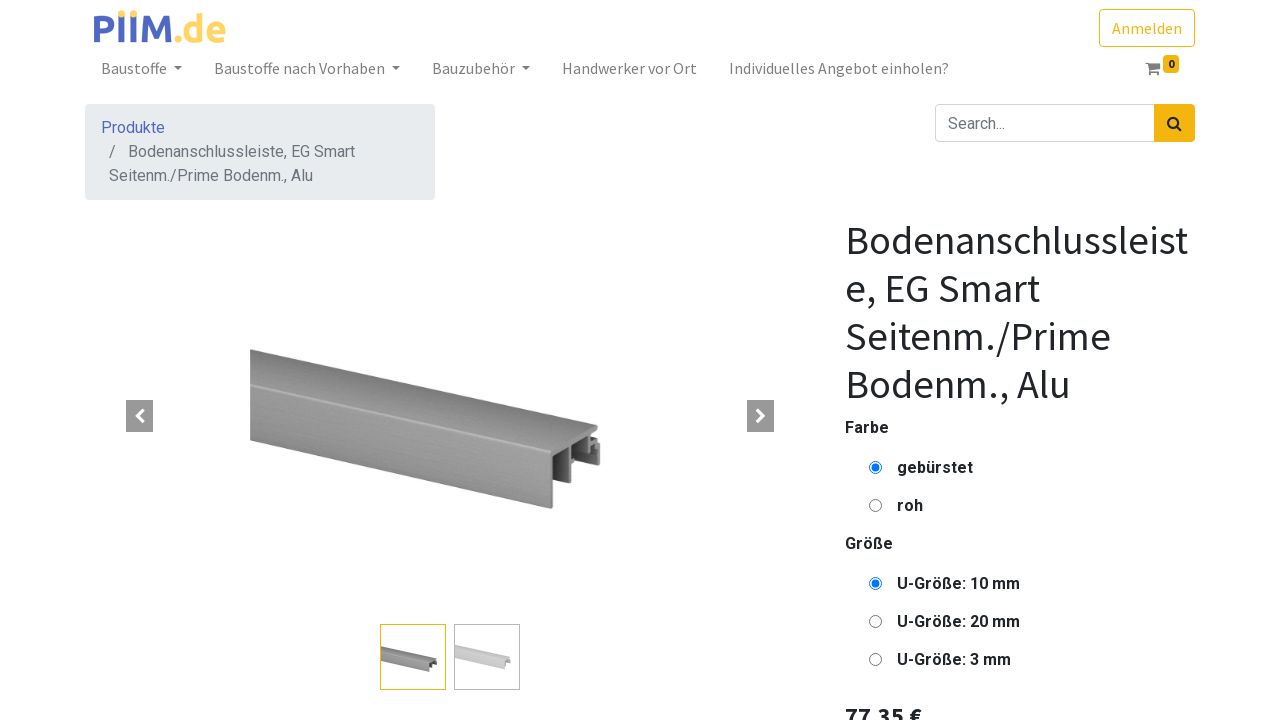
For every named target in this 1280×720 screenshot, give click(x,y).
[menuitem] (629, 68)
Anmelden (1147, 28)
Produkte (133, 127)
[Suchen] (1174, 123)
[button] (140, 416)
